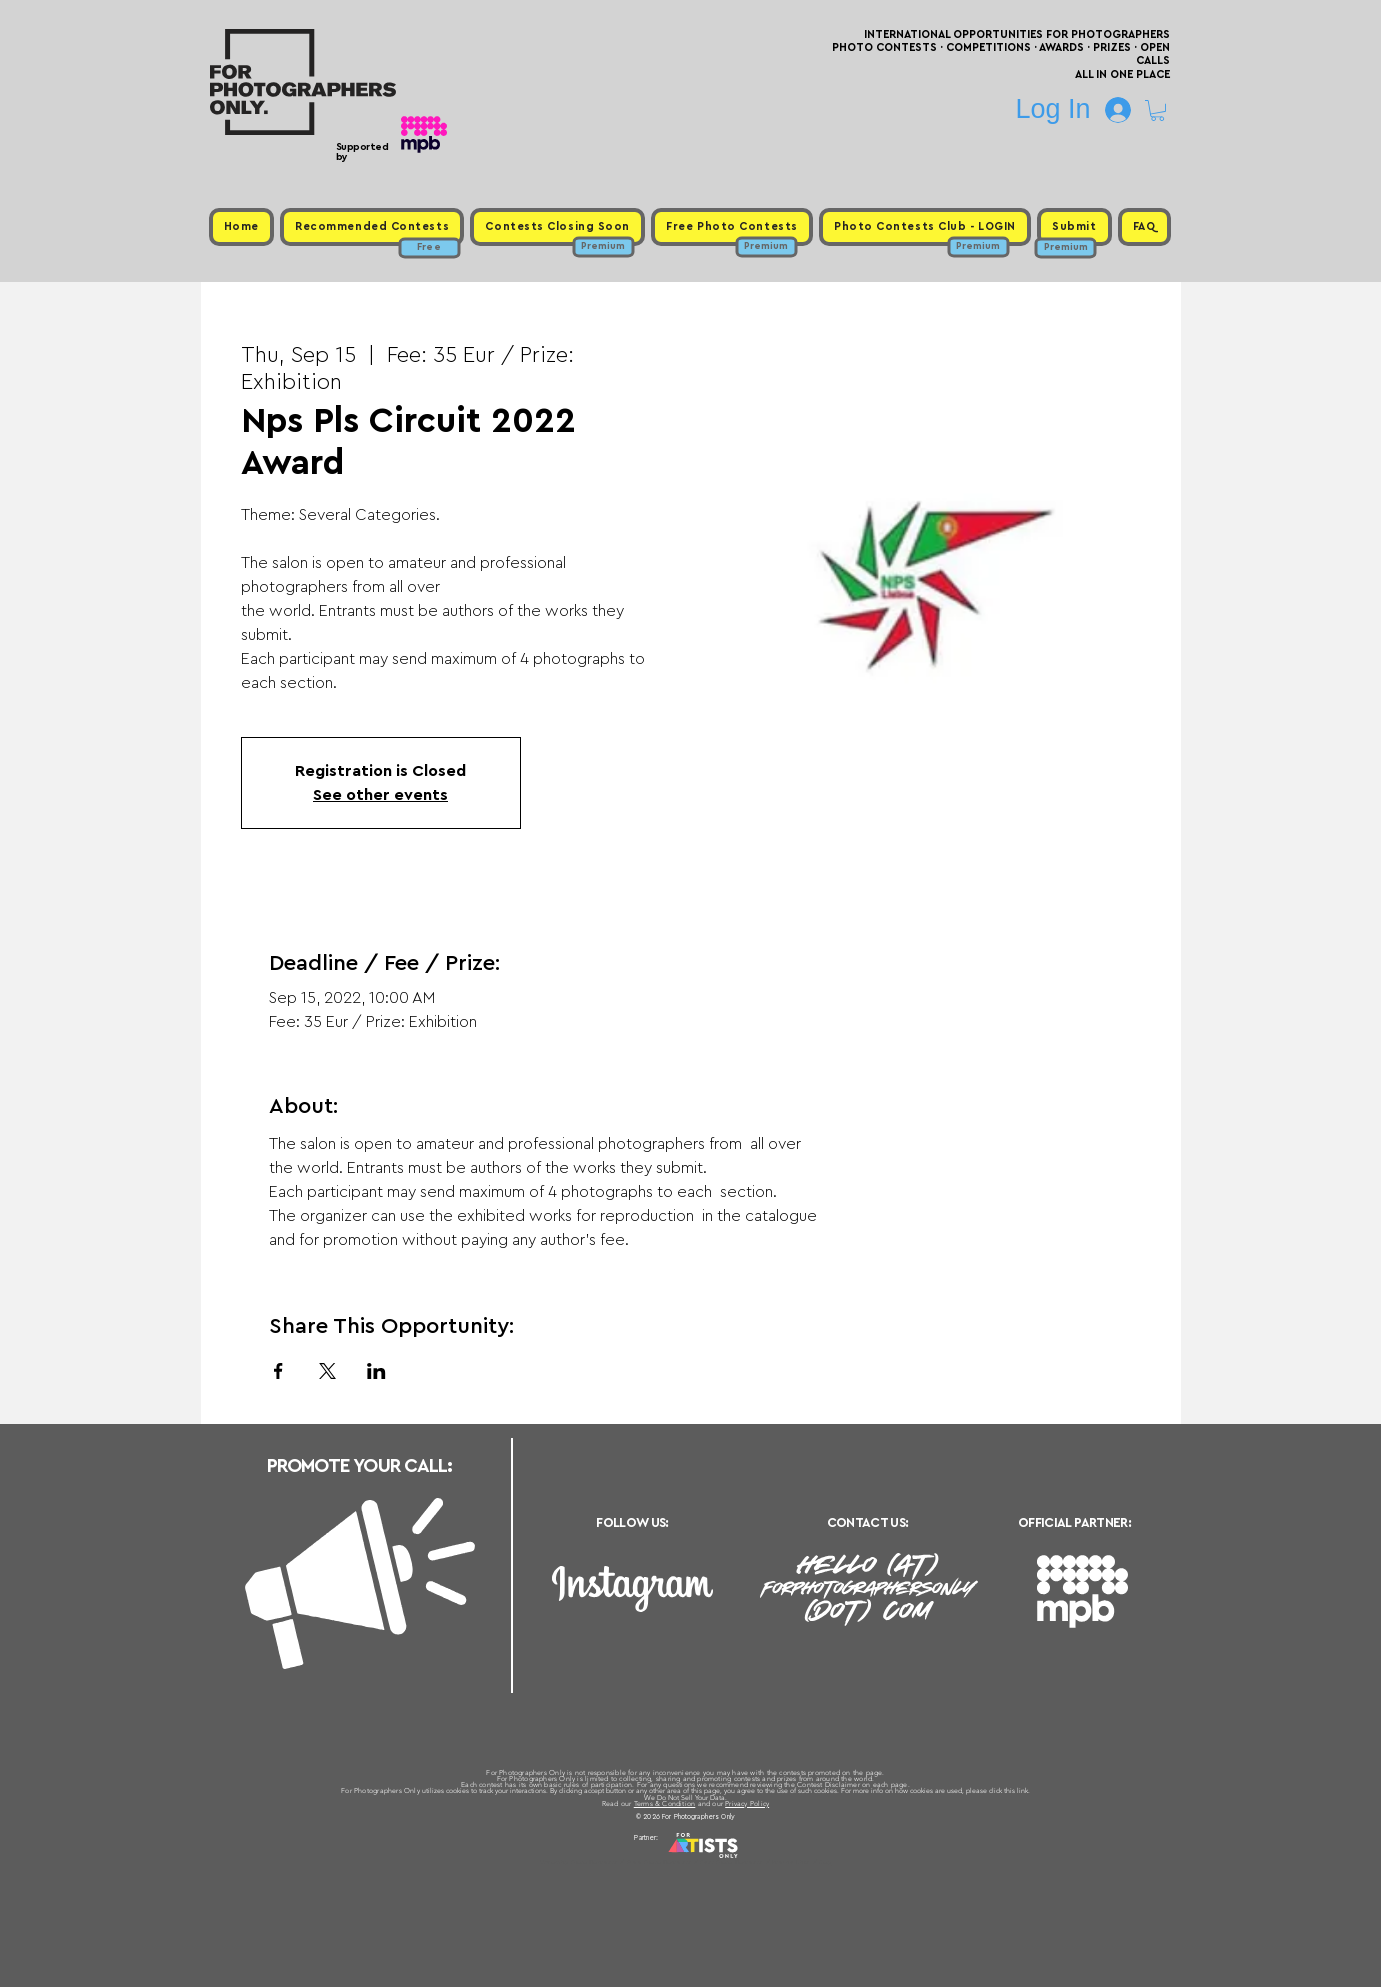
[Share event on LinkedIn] (376, 1371)
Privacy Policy (747, 1803)
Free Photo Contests (659, 1862)
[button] (1157, 110)
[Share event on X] (327, 1371)
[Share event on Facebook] (278, 1371)
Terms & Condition (665, 1803)
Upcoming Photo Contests (579, 1862)
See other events (380, 795)
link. (1023, 1790)
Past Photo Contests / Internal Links (756, 1862)
